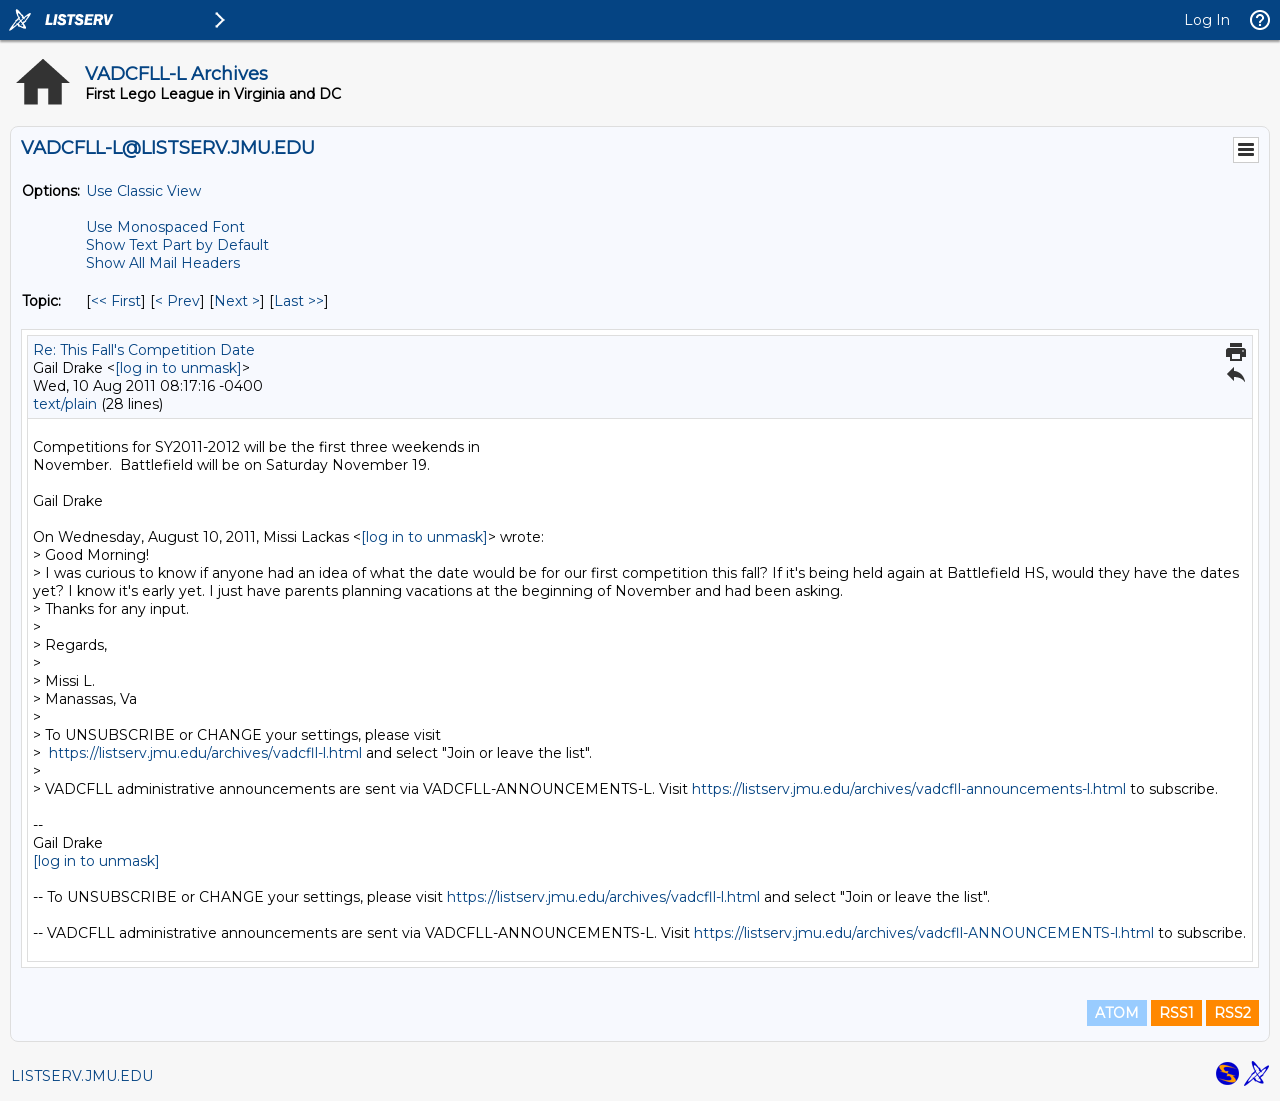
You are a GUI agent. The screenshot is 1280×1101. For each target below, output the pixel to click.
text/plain (65, 404)
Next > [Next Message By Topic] (237, 301)
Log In (1207, 20)
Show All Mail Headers (163, 263)
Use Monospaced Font (165, 227)
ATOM (1117, 1013)
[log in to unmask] (178, 368)
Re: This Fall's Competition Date (144, 350)
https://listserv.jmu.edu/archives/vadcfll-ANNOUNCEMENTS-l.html (924, 933)
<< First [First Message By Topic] (116, 301)
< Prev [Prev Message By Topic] (177, 301)
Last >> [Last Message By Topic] (299, 301)
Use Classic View (143, 191)
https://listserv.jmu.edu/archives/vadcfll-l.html (205, 753)
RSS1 (1176, 1013)
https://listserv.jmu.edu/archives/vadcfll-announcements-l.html (909, 789)
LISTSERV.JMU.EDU (82, 1076)
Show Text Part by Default (177, 245)
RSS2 (1232, 1013)
